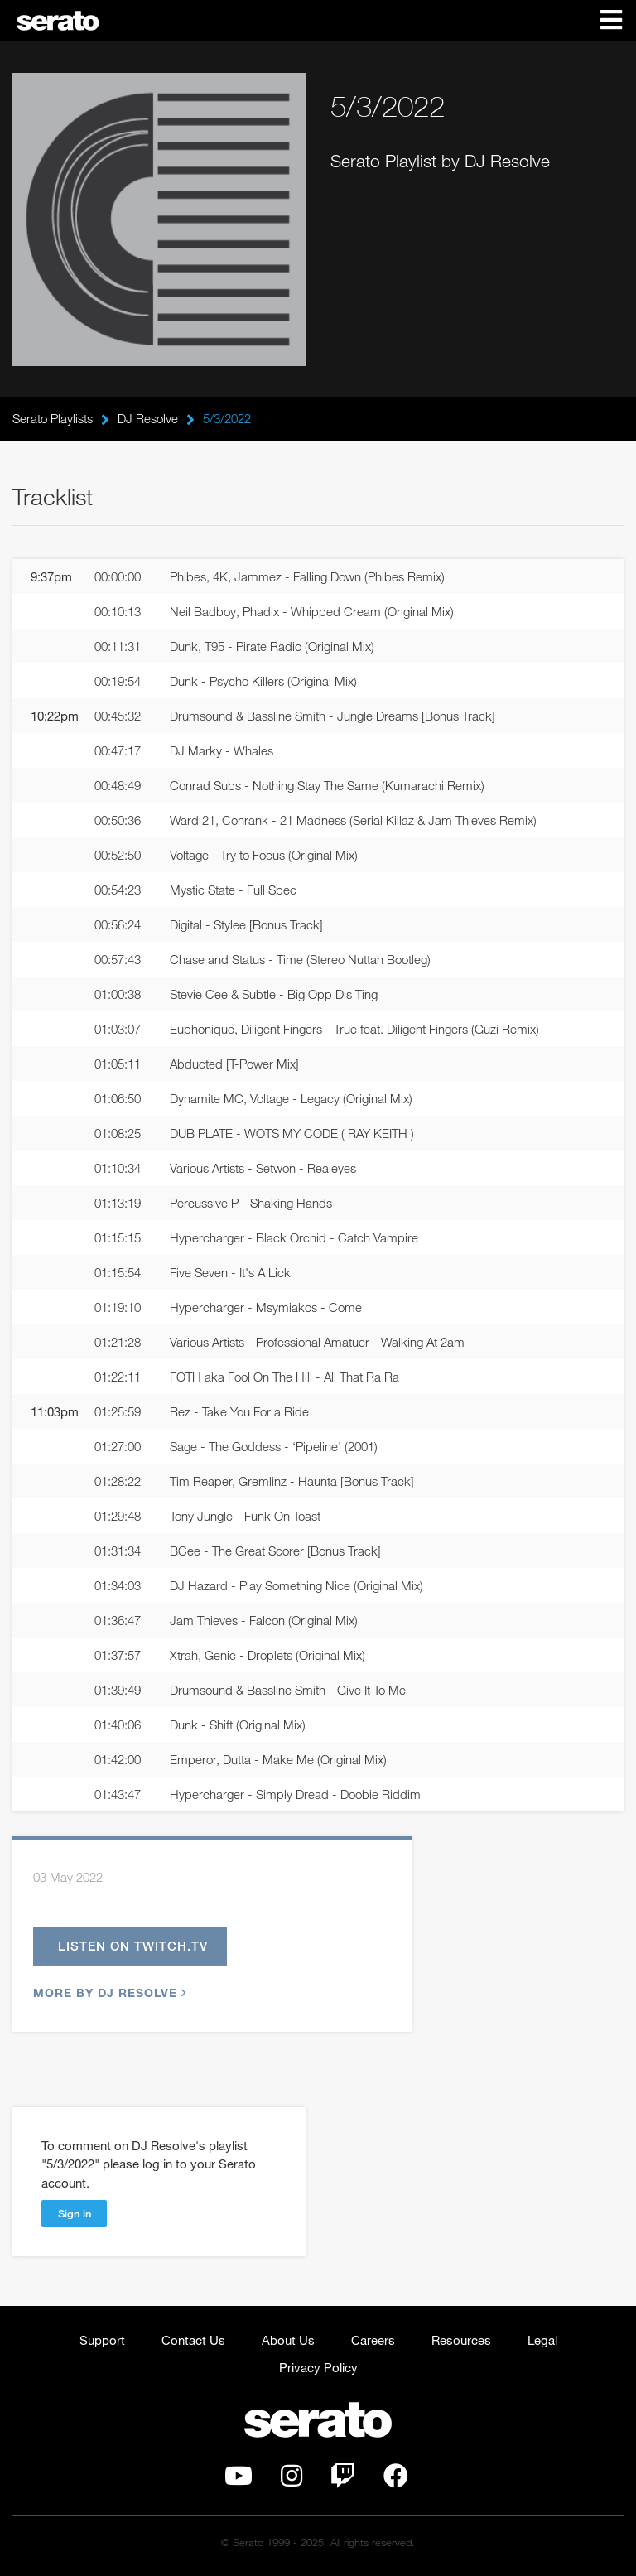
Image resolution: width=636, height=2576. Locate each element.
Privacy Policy (318, 2367)
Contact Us (193, 2339)
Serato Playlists (52, 418)
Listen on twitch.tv (133, 1945)
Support (102, 2339)
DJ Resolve (148, 418)
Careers (373, 2339)
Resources (461, 2339)
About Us (288, 2339)
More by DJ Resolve (107, 1992)
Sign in (74, 2213)
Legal (542, 2339)
